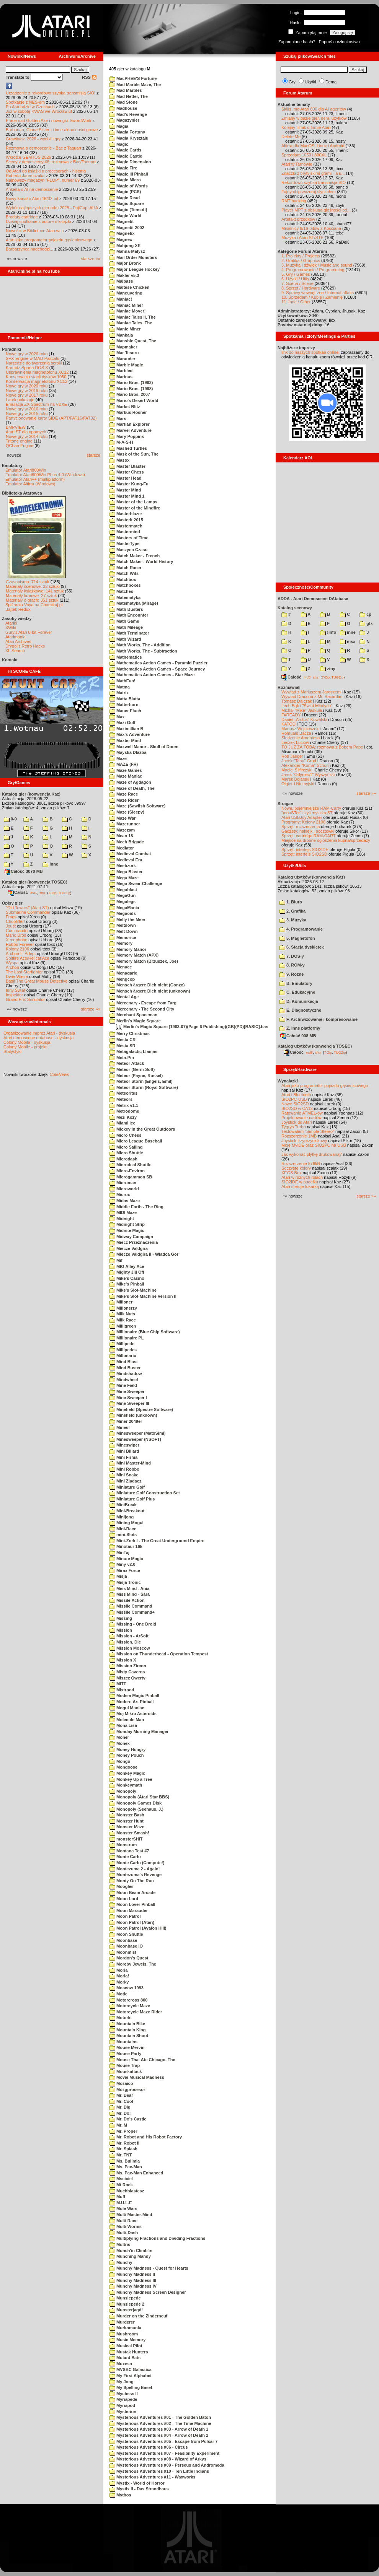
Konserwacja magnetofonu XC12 (36, 381)
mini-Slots (123, 1534)
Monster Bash (126, 1815)
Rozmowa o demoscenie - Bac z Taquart (43, 148)
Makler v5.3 (124, 275)
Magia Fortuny (127, 132)
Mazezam (122, 830)
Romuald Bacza (296, 733)
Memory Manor (127, 949)
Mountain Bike (127, 2023)
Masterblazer (125, 513)
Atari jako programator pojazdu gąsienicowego (49, 240)
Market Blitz (124, 406)
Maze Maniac (125, 776)
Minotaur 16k (125, 1546)
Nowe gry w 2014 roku (26, 436)
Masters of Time (129, 537)
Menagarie (123, 973)
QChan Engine (19, 445)
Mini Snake (124, 1475)
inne (50, 864)
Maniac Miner (126, 305)
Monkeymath (125, 1785)
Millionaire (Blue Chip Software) (144, 1331)
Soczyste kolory (296, 1168)
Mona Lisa (123, 1725)
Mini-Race (122, 1528)
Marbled (120, 370)
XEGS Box (291, 1172)
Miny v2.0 (122, 1564)
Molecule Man (126, 1719)
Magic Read (124, 197)
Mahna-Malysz (127, 251)
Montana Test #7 (129, 1851)
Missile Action (127, 1600)
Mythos (120, 2495)
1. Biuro (290, 902)
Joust (11, 926)
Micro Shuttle (126, 1152)
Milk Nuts (122, 1314)
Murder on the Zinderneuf (138, 2316)
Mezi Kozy (123, 1117)
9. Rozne (291, 974)
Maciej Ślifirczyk (296, 770)
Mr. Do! (120, 2113)
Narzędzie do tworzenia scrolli (34, 363)
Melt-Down (123, 931)
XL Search (15, 650)
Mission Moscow (129, 1648)
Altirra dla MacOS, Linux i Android (312, 145)
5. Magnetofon (297, 938)
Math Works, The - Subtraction (143, 651)
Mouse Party (125, 2053)
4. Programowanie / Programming (312, 269)
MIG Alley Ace (126, 1266)
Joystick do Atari (296, 1122)
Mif (116, 1260)
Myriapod (122, 2405)
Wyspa (12, 962)
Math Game (124, 621)
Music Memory (127, 2339)
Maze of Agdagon (130, 782)
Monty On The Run (131, 1880)
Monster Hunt (126, 1821)
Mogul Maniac (126, 1707)
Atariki (11, 623)
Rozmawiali (289, 687)
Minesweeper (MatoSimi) (137, 1433)
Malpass (121, 281)
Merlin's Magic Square (135, 1021)
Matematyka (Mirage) (133, 603)
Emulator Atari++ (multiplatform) (35, 479)
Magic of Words (128, 186)
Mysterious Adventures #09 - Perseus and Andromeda (166, 2465)
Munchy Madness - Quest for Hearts (148, 2268)
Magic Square (126, 203)
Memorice (122, 937)
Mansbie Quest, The (132, 340)
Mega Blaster (126, 871)
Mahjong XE (124, 245)
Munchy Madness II (132, 2274)
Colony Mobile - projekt (25, 1047)
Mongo (119, 1761)
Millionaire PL (126, 1338)
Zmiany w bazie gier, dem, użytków (314, 118)
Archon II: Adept (21, 953)
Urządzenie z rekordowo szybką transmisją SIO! (50, 93)
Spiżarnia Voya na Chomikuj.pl (33, 604)
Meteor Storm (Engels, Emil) (141, 1081)
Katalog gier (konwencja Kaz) (31, 794)
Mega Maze (124, 877)
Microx (119, 1194)
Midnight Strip (127, 1224)
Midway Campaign (131, 1236)
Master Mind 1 (126, 496)
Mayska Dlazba (127, 752)
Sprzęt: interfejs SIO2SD (304, 854)
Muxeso (120, 2363)
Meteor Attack (126, 1063)
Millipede (121, 1343)
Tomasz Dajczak (296, 701)
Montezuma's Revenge (135, 1874)
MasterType (124, 543)
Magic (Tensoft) (128, 209)
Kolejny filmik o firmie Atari (305, 127)
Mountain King (127, 2030)
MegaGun (122, 895)
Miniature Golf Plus (132, 1499)
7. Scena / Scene (297, 283)
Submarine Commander (28, 912)
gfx (366, 623)
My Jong (121, 2381)
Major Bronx (125, 263)
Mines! (119, 1427)
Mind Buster (125, 1367)
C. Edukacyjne (297, 992)
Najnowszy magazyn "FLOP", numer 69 (43, 180)
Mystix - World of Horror (137, 2483)
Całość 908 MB (298, 1035)
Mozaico (121, 2083)
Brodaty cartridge (22, 217)
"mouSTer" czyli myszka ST (307, 812)
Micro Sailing (126, 1147)
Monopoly (122, 1791)
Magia (118, 126)
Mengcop (122, 979)
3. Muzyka (292, 920)
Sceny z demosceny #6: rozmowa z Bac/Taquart (51, 161)
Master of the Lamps (133, 502)
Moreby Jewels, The (132, 1964)
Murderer (122, 2322)
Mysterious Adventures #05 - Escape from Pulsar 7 (163, 2441)
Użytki (310, 82)
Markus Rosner (128, 412)
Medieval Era (125, 860)
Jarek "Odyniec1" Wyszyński (308, 774)
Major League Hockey (134, 269)
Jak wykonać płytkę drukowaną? (311, 1154)
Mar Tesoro (124, 352)
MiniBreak (123, 1504)
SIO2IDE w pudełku (299, 1182)
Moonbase (123, 1940)
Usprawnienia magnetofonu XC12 (37, 372)
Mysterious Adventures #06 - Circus (148, 2447)
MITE (117, 1683)
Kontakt (10, 659)
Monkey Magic (127, 1773)
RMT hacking (293, 201)
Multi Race (123, 2220)
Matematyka (124, 597)
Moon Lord (123, 1898)
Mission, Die (125, 1642)
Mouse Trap (124, 2065)
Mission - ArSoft (129, 1636)
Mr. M (118, 2125)
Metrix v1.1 (123, 1105)
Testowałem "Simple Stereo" (307, 1131)
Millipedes (123, 1349)
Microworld (124, 1188)
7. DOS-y (291, 956)
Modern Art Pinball (131, 1701)
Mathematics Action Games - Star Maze (151, 674)
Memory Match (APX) (133, 955)
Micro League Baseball (135, 1141)
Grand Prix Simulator (25, 999)
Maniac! (120, 299)
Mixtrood (121, 1689)
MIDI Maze (123, 1212)
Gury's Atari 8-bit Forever (28, 632)
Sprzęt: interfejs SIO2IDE (304, 849)
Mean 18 (121, 835)
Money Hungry (127, 1749)
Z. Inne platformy (299, 1028)
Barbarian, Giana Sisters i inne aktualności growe (52, 129)
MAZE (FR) (123, 764)
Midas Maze (124, 1200)
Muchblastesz (126, 2191)
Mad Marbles (125, 90)
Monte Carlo (125, 1856)
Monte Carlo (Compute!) (136, 1862)
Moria (118, 1970)
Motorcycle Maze (129, 2005)
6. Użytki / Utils (295, 279)
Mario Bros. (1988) (131, 388)
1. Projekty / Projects (300, 256)
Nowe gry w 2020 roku (26, 386)
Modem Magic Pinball (134, 1695)
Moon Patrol (125, 1916)
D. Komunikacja (298, 1001)
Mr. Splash (123, 2148)
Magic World (125, 215)
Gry (292, 82)
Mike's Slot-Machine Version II (142, 1296)
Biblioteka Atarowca (22, 493)
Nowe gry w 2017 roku (26, 395)
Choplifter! (15, 921)
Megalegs (122, 901)
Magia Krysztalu (129, 138)
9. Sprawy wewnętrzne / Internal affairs (317, 292)
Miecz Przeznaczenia (133, 1242)
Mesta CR (122, 1039)
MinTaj (119, 1552)
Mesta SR (122, 1045)
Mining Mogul (126, 1522)
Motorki (120, 2017)
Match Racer (125, 567)
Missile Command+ (132, 1612)
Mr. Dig (120, 2107)
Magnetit (121, 221)
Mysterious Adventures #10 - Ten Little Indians (159, 2471)
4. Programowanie (301, 929)
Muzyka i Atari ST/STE (302, 237)
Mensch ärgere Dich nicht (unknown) (149, 991)
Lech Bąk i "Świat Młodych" (306, 705)
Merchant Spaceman (133, 1014)
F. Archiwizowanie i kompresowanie (318, 1019)
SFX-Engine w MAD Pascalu (32, 358)
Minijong (121, 1517)
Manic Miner (125, 329)
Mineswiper (124, 1445)
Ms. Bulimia (124, 2161)
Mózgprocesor (127, 2089)
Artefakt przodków (298, 219)
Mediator (121, 848)
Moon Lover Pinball (132, 1904)
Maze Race (123, 794)
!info (328, 632)
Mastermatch (125, 526)
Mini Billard (124, 1451)
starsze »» (90, 258)
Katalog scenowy (295, 607)
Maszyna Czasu (128, 549)
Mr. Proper (123, 2131)
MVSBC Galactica (130, 2369)
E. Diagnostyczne (300, 1010)
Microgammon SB (130, 1177)
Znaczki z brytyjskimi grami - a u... (313, 173)
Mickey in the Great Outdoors (142, 1129)
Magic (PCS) (125, 191)
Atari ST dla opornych (26, 432)
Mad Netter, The (128, 96)
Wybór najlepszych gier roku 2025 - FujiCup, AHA (52, 207)
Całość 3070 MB (24, 871)
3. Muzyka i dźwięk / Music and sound (316, 265)
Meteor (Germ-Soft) (132, 1069)
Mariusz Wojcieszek (300, 728)
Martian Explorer (129, 424)
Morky (119, 1982)
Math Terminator (129, 633)
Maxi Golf (122, 722)
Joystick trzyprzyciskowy (304, 1140)
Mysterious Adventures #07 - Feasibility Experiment (164, 2453)
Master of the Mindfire (134, 508)
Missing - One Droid (132, 1624)
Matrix (119, 692)
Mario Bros (16, 935)
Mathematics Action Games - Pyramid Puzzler (158, 663)
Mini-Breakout (126, 1510)
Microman (122, 1182)
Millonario (122, 1355)
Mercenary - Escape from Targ (142, 1003)
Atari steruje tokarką (300, 1186)
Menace (120, 967)
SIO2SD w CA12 (297, 1108)
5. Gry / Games (295, 274)
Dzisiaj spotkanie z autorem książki (38, 221)
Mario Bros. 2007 (129, 394)
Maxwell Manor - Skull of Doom (143, 746)
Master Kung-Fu (129, 484)
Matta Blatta (124, 698)
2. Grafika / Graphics (300, 260)
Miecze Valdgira (128, 1248)
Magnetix (122, 233)
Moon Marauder (128, 1910)
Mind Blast (123, 1361)
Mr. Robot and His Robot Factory (145, 2137)
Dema (331, 82)
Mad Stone (123, 102)
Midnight (121, 1218)
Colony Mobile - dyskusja (26, 1042)
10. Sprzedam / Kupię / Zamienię (312, 297)
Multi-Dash (123, 2232)
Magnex (120, 239)
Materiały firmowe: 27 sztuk (31, 595)
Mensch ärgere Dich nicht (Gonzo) (147, 985)
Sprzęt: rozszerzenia (300, 826)
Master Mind (125, 490)
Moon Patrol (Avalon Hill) (137, 1928)
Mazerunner (124, 824)
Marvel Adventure (130, 430)
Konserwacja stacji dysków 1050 (36, 376)
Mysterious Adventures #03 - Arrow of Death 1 (158, 2429)
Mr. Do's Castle (127, 2119)
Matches (121, 591)
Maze (118, 758)
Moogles (121, 1886)
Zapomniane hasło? (296, 41)
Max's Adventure (129, 734)
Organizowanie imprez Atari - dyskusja (39, 1033)
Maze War (122, 818)
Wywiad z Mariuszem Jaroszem (311, 692)
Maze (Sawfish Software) (137, 806)
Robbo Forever (20, 944)
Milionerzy (123, 1308)
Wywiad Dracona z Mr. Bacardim (311, 696)
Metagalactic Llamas (133, 1051)
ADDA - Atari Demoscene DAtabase (313, 598)
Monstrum (123, 1844)
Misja (118, 1576)
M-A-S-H (121, 442)
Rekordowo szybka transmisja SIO (313, 182)
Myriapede (123, 2399)
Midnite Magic (126, 1230)
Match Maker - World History (141, 561)
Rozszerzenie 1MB (299, 1136)
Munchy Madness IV (133, 2286)
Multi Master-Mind (130, 2214)
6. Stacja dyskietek (301, 947)
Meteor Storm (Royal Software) (143, 1087)
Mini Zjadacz (125, 1481)
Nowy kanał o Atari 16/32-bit (32, 198)
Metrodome (124, 1111)
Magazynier (124, 120)
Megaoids (122, 913)
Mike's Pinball (126, 1284)
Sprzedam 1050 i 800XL (304, 155)
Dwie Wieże (17, 976)
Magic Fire (123, 168)
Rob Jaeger (292, 756)
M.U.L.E (120, 2202)
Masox (119, 460)
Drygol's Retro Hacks (25, 646)
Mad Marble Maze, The (135, 84)
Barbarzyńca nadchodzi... (29, 249)
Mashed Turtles (128, 448)
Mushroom (123, 2334)
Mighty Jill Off (126, 1272)
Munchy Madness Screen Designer (147, 2292)
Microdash (123, 1159)
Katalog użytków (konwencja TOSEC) (315, 1046)
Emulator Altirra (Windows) (30, 484)
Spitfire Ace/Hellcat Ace (27, 958)
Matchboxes (125, 585)
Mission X (122, 1660)
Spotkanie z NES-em (25, 102)
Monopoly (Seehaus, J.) (136, 1809)
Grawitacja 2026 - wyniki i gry (33, 139)
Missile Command (130, 1606)
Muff (117, 2196)
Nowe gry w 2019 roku (26, 390)
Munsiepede (125, 2298)
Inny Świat (15, 990)
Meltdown (122, 925)
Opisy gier (12, 903)
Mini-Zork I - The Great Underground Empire (156, 1540)
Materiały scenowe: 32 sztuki (33, 586)
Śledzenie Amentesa (300, 738)
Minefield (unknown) (133, 1415)
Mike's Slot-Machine (133, 1290)
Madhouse (123, 108)
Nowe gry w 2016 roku (26, 409)
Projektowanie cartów (301, 1117)
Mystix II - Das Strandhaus (139, 2488)
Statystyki (12, 1051)
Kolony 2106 (17, 949)
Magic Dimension (130, 161)
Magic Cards (125, 150)
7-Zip (52, 893)
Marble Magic (126, 365)
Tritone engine (19, 441)
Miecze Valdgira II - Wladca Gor (143, 1254)
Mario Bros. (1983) (131, 382)
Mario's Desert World (133, 400)
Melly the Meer (127, 919)
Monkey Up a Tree (130, 1779)
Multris (119, 2244)
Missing (120, 1618)
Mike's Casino (126, 1278)
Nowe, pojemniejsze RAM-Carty (311, 808)
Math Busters (126, 609)
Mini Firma (123, 1457)
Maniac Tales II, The (132, 317)
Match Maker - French (134, 555)
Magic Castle (125, 156)
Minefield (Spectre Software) (141, 1409)
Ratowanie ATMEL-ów (302, 1113)
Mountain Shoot (128, 2035)
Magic (118, 144)
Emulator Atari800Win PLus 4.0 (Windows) (45, 474)
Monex (119, 1743)
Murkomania (125, 2327)
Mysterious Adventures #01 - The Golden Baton (160, 2417)
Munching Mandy (130, 2256)
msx (347, 641)
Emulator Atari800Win (25, 470)
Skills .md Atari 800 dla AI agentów (313, 109)
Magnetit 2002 (126, 227)
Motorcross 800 (128, 2000)
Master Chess (126, 472)
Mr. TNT (120, 2155)
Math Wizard (125, 639)
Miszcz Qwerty (127, 1678)
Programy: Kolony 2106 (303, 822)
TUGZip (64, 893)
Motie (118, 1994)
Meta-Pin (121, 1057)
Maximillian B (126, 728)
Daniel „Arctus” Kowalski (304, 719)
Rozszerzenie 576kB (300, 1163)
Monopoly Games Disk (135, 1803)
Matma (119, 687)
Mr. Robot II (124, 2143)
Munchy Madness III (132, 2280)
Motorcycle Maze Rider (135, 2012)
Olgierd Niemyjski (297, 783)
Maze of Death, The (132, 788)
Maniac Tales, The (130, 323)
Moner (119, 1737)
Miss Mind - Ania (129, 1588)
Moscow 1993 (126, 1987)
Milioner (120, 1302)
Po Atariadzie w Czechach (30, 106)
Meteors (120, 1099)
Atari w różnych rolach (302, 1177)
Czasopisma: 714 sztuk (27, 581)
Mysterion (122, 2411)
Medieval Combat (130, 853)
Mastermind (124, 531)
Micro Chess (125, 1135)
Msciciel (121, 2178)
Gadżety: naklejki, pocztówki (307, 831)
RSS (89, 77)
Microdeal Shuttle (130, 1164)
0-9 (10, 819)
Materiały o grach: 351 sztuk (32, 600)
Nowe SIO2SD (295, 1104)
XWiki (10, 627)
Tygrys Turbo (293, 1126)
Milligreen (122, 1326)
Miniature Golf (127, 1487)
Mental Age (124, 996)
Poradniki (11, 349)
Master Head (125, 478)
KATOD (288, 724)
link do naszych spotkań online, (310, 352)
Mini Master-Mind (130, 1463)
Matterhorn (124, 704)
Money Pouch (126, 1755)
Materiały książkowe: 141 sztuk (35, 591)
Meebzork (122, 865)
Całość (18, 892)
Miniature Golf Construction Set (144, 1493)
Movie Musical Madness (136, 2077)
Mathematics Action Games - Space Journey (157, 669)
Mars (117, 418)
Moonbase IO (126, 1946)
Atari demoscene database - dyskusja (38, 1037)
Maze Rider (124, 800)
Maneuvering (125, 293)
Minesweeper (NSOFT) (135, 1439)
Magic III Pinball (128, 174)
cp (365, 614)
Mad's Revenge (128, 114)
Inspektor (14, 995)
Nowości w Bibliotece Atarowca (35, 230)
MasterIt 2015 (126, 519)
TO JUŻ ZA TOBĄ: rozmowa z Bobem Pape (322, 747)
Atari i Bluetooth (296, 1094)
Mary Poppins (126, 436)
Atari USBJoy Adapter (301, 817)
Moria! (119, 1976)
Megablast (123, 889)
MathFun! (122, 681)
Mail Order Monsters (133, 257)
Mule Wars (123, 2208)
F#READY (291, 715)
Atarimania (15, 637)
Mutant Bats (124, 2357)
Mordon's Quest (128, 1958)
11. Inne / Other (295, 301)
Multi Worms (125, 2226)
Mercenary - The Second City (141, 1009)
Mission (120, 1630)
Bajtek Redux (17, 609)
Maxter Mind (125, 740)
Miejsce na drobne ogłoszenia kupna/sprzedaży (325, 840)
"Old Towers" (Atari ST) (27, 907)
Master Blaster (127, 466)
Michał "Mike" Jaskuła (301, 710)
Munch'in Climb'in (130, 2250)
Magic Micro (125, 179)
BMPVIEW (16, 427)
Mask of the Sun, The (133, 454)
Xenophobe (16, 939)
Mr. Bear (121, 2095)
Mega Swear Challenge (135, 883)
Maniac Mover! (127, 311)
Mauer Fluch (125, 710)
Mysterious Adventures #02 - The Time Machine (160, 2423)
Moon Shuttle (126, 1934)
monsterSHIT (126, 1839)
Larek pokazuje (20, 399)
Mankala (121, 335)
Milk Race (122, 1320)
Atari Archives (18, 641)
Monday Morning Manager (138, 1731)
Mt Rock (121, 2184)
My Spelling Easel (130, 2387)
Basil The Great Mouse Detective (36, 981)
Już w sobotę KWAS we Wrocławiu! (39, 111)
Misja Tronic (125, 1582)
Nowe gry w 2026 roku (26, 353)
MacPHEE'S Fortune (133, 78)
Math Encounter (128, 615)
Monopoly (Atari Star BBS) (139, 1797)
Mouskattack (125, 2071)
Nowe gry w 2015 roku (26, 413)
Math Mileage (126, 627)
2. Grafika (292, 911)
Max (116, 716)
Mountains (123, 2041)
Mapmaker (123, 347)
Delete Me (291, 136)
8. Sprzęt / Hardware (300, 288)
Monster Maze (126, 1826)
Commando (17, 930)
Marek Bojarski (295, 779)
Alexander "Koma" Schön (304, 765)
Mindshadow (125, 1373)
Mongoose (123, 1767)
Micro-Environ (127, 1170)
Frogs (11, 917)
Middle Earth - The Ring (136, 1206)
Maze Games (125, 770)
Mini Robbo (124, 1469)
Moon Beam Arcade (132, 1892)
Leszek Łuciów (295, 742)
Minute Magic (126, 1558)
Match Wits (124, 573)
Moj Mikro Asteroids (133, 1713)
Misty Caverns (127, 1672)
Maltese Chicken (129, 287)
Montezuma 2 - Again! (134, 1869)
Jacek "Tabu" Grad (298, 760)
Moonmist (122, 1952)
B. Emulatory (295, 983)
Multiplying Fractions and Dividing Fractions (157, 2238)
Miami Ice (122, 1123)
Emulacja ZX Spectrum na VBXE (36, 404)
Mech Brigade (126, 842)
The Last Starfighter (24, 972)
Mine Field (123, 1385)
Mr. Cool (121, 2101)
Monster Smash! (129, 1833)
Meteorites (123, 1093)
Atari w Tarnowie (296, 164)
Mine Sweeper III (129, 1403)
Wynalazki (288, 1081)
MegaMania (124, 907)
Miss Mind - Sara (129, 1594)
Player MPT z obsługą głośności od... (316, 210)
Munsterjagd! (126, 2309)
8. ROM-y (292, 965)
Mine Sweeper (126, 1391)
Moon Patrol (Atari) (131, 1922)
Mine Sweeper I (128, 1397)
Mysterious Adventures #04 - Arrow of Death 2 (158, 2435)
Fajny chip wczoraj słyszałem (308, 191)
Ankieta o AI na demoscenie (32, 189)
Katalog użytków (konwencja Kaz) (311, 877)
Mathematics (125, 657)
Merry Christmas (129, 1033)
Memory (120, 943)
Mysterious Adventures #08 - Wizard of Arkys (157, 2459)
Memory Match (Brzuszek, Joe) (143, 961)
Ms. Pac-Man (125, 2166)
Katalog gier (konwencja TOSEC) (34, 882)
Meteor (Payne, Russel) (136, 1075)
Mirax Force (124, 1570)
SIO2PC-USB (294, 1099)
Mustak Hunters (128, 2352)
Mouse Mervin (126, 2047)
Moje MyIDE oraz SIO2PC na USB (313, 1145)
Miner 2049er (125, 1421)
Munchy (120, 2262)
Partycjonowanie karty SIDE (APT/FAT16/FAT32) (51, 418)
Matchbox (122, 579)
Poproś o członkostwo (339, 41)
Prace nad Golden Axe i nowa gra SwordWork (48, 120)
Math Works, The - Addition (140, 645)
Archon (12, 967)
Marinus (120, 376)
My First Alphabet (130, 2375)
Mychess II (123, 2393)
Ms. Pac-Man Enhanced (136, 2173)
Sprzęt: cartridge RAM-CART (308, 835)
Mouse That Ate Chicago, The (142, 2059)
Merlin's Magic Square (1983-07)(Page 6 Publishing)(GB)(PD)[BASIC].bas (192, 1026)
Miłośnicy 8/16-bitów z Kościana (311, 228)
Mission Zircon (127, 1665)
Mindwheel (123, 1379)
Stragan (285, 803)
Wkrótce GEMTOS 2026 (28, 157)
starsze (93, 455)
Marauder (122, 358)
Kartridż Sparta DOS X (27, 367)
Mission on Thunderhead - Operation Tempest (158, 1654)
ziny (327, 668)
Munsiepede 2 (126, 2304)
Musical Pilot (125, 2345)
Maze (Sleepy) (126, 812)
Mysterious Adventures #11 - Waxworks (152, 2477)
